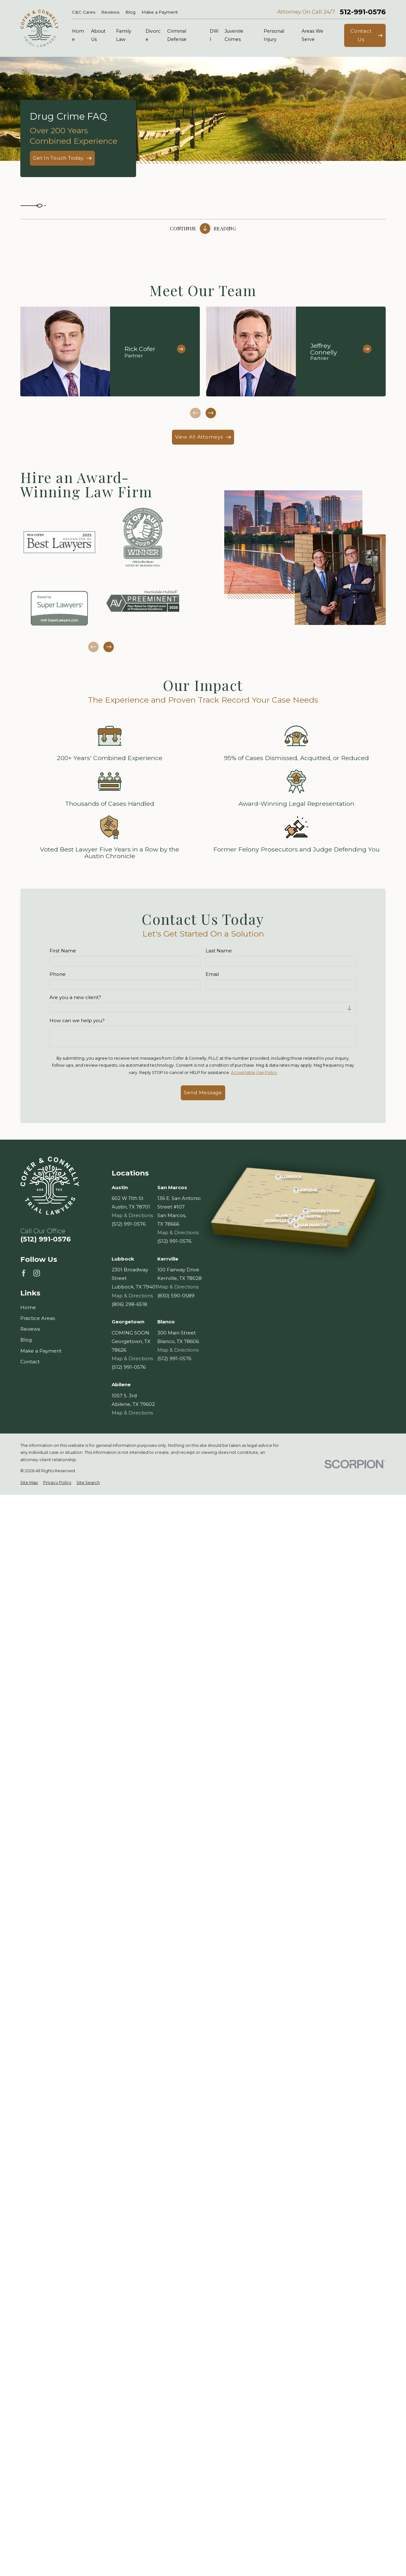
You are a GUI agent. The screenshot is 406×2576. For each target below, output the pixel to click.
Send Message (203, 1092)
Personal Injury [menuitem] (274, 35)
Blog (130, 12)
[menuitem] (29, 1483)
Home (28, 1307)
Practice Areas (37, 1318)
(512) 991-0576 (45, 1239)
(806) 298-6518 (129, 1304)
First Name (62, 951)
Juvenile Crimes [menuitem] (234, 35)
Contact (30, 1362)
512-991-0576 (363, 12)
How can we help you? (77, 1020)
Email (212, 974)
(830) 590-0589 (175, 1295)
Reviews (110, 12)
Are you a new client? (75, 997)
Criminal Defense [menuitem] (177, 35)
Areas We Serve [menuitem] (312, 35)
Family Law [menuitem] (123, 35)
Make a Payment (160, 12)
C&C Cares (83, 12)
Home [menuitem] (78, 35)
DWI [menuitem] (214, 35)
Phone (57, 974)
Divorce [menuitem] (153, 35)
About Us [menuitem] (98, 35)
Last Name (219, 951)
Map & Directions (132, 1215)
